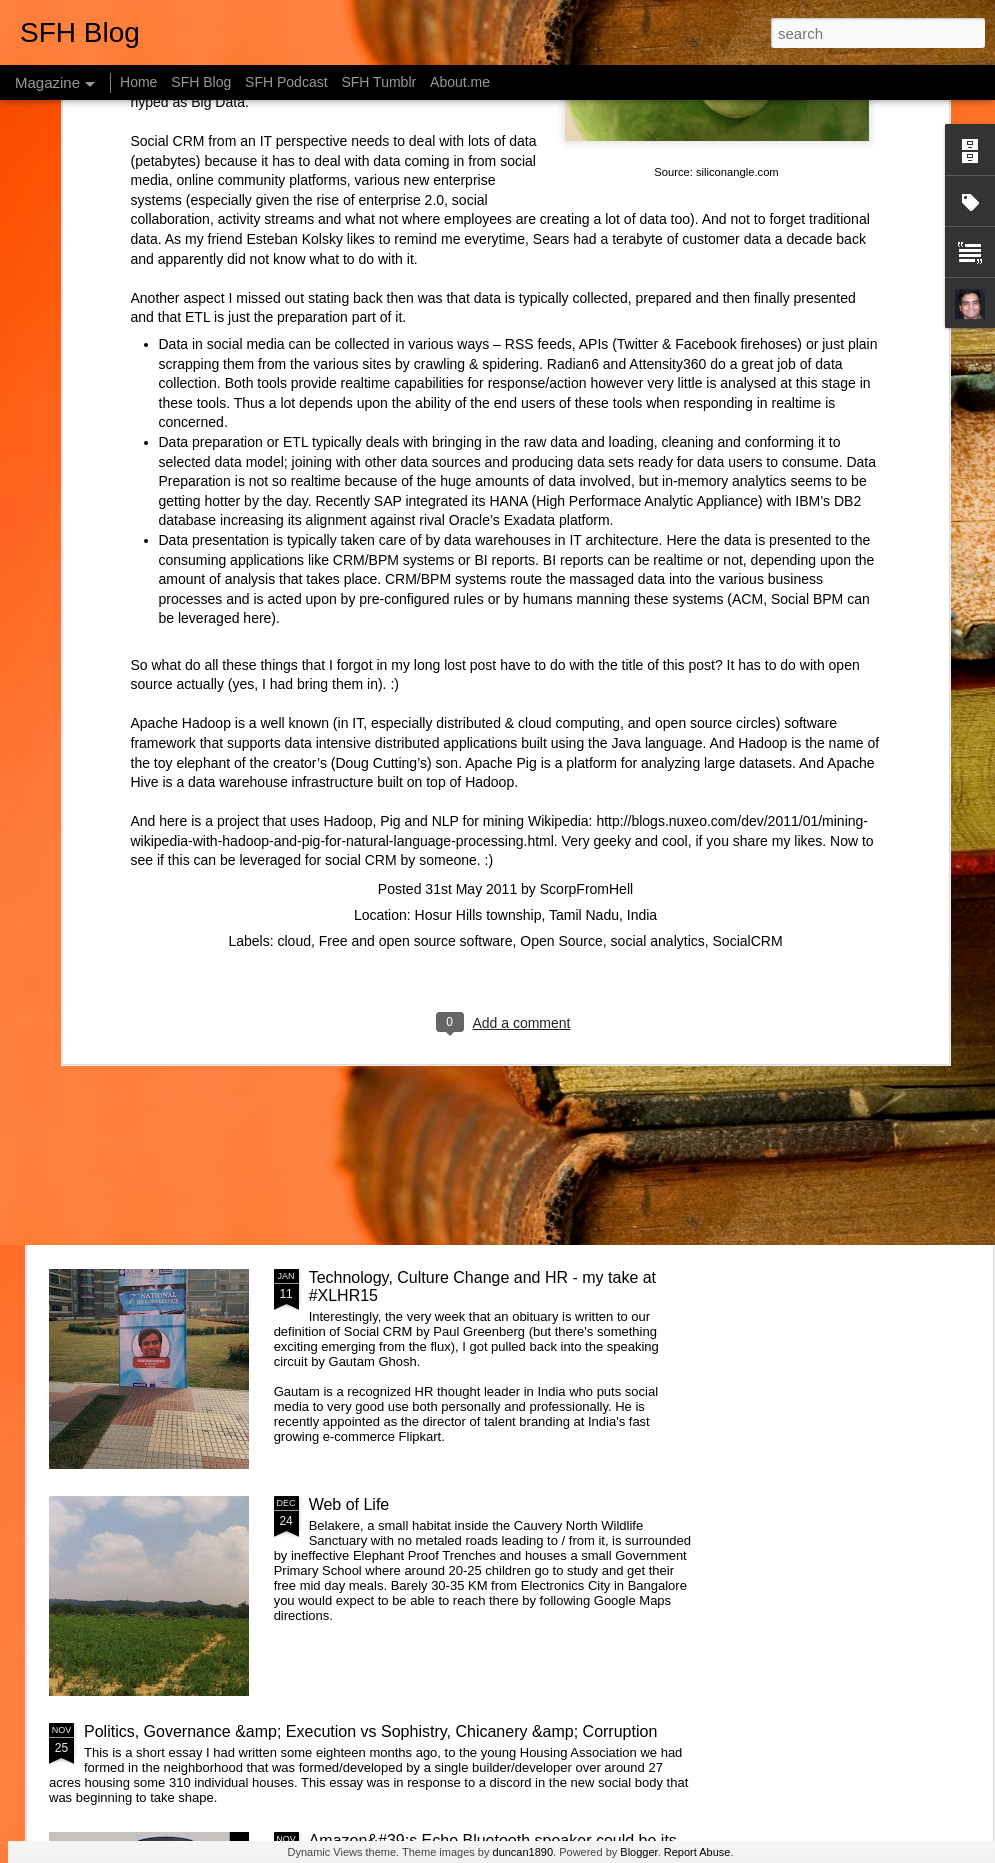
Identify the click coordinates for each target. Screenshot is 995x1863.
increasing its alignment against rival (330, 212)
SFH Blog (201, 82)
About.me (460, 82)
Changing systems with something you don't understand (166, 672)
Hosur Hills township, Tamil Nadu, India (536, 607)
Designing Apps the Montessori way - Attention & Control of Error (869, 681)
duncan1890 (523, 1852)
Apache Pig (501, 455)
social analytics (658, 633)
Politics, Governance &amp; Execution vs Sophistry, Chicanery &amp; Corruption (370, 1731)
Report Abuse (697, 1852)
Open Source (561, 633)
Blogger (638, 1852)
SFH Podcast (286, 82)
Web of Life (349, 1504)
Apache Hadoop (181, 415)
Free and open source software (416, 633)
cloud (294, 633)
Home (138, 82)
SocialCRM (748, 633)
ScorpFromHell (586, 581)
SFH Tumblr (378, 82)
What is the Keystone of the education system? (476, 823)
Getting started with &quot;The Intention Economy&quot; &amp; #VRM (450, 1059)
